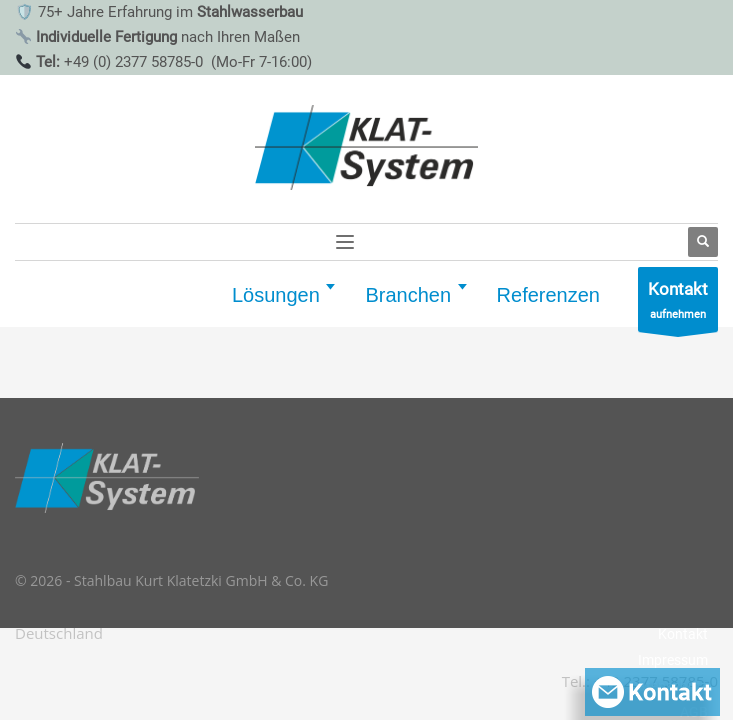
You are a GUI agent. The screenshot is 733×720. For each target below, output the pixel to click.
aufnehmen (678, 304)
